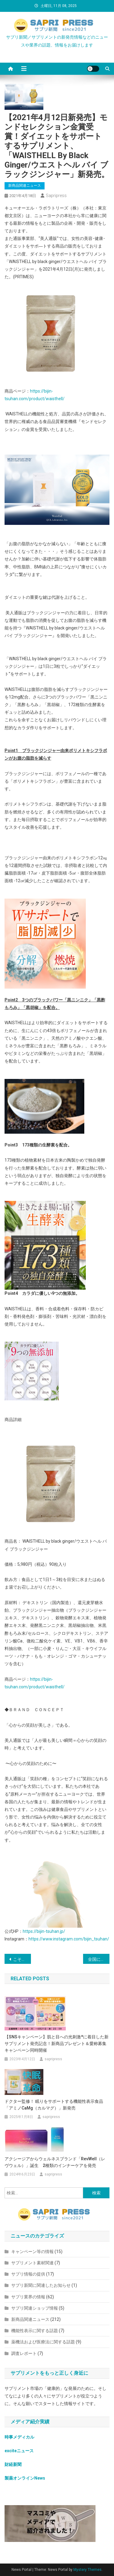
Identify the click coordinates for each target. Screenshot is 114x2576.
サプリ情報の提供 (28, 2274)
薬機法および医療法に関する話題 (43, 2341)
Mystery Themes (87, 2569)
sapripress (56, 195)
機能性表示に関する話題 (34, 2330)
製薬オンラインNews (25, 2478)
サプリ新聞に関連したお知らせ (41, 2285)
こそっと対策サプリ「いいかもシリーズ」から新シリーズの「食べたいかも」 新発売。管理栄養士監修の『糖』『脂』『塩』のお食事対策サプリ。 (22, 1959)
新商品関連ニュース (24, 185)
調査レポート (24, 2353)
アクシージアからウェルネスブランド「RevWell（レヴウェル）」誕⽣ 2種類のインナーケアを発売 (55, 2162)
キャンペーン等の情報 (32, 2251)
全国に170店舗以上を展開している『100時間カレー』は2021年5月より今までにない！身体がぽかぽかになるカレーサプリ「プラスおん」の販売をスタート (98, 1959)
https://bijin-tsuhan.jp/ (44, 1931)
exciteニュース (19, 2450)
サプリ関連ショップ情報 (34, 2308)
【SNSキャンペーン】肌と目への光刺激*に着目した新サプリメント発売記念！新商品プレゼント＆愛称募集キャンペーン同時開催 (57, 2043)
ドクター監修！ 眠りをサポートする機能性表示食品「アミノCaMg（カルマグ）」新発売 (54, 2104)
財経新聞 (13, 2464)
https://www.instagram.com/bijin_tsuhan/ (69, 1938)
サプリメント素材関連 (32, 2262)
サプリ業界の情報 (28, 2296)
